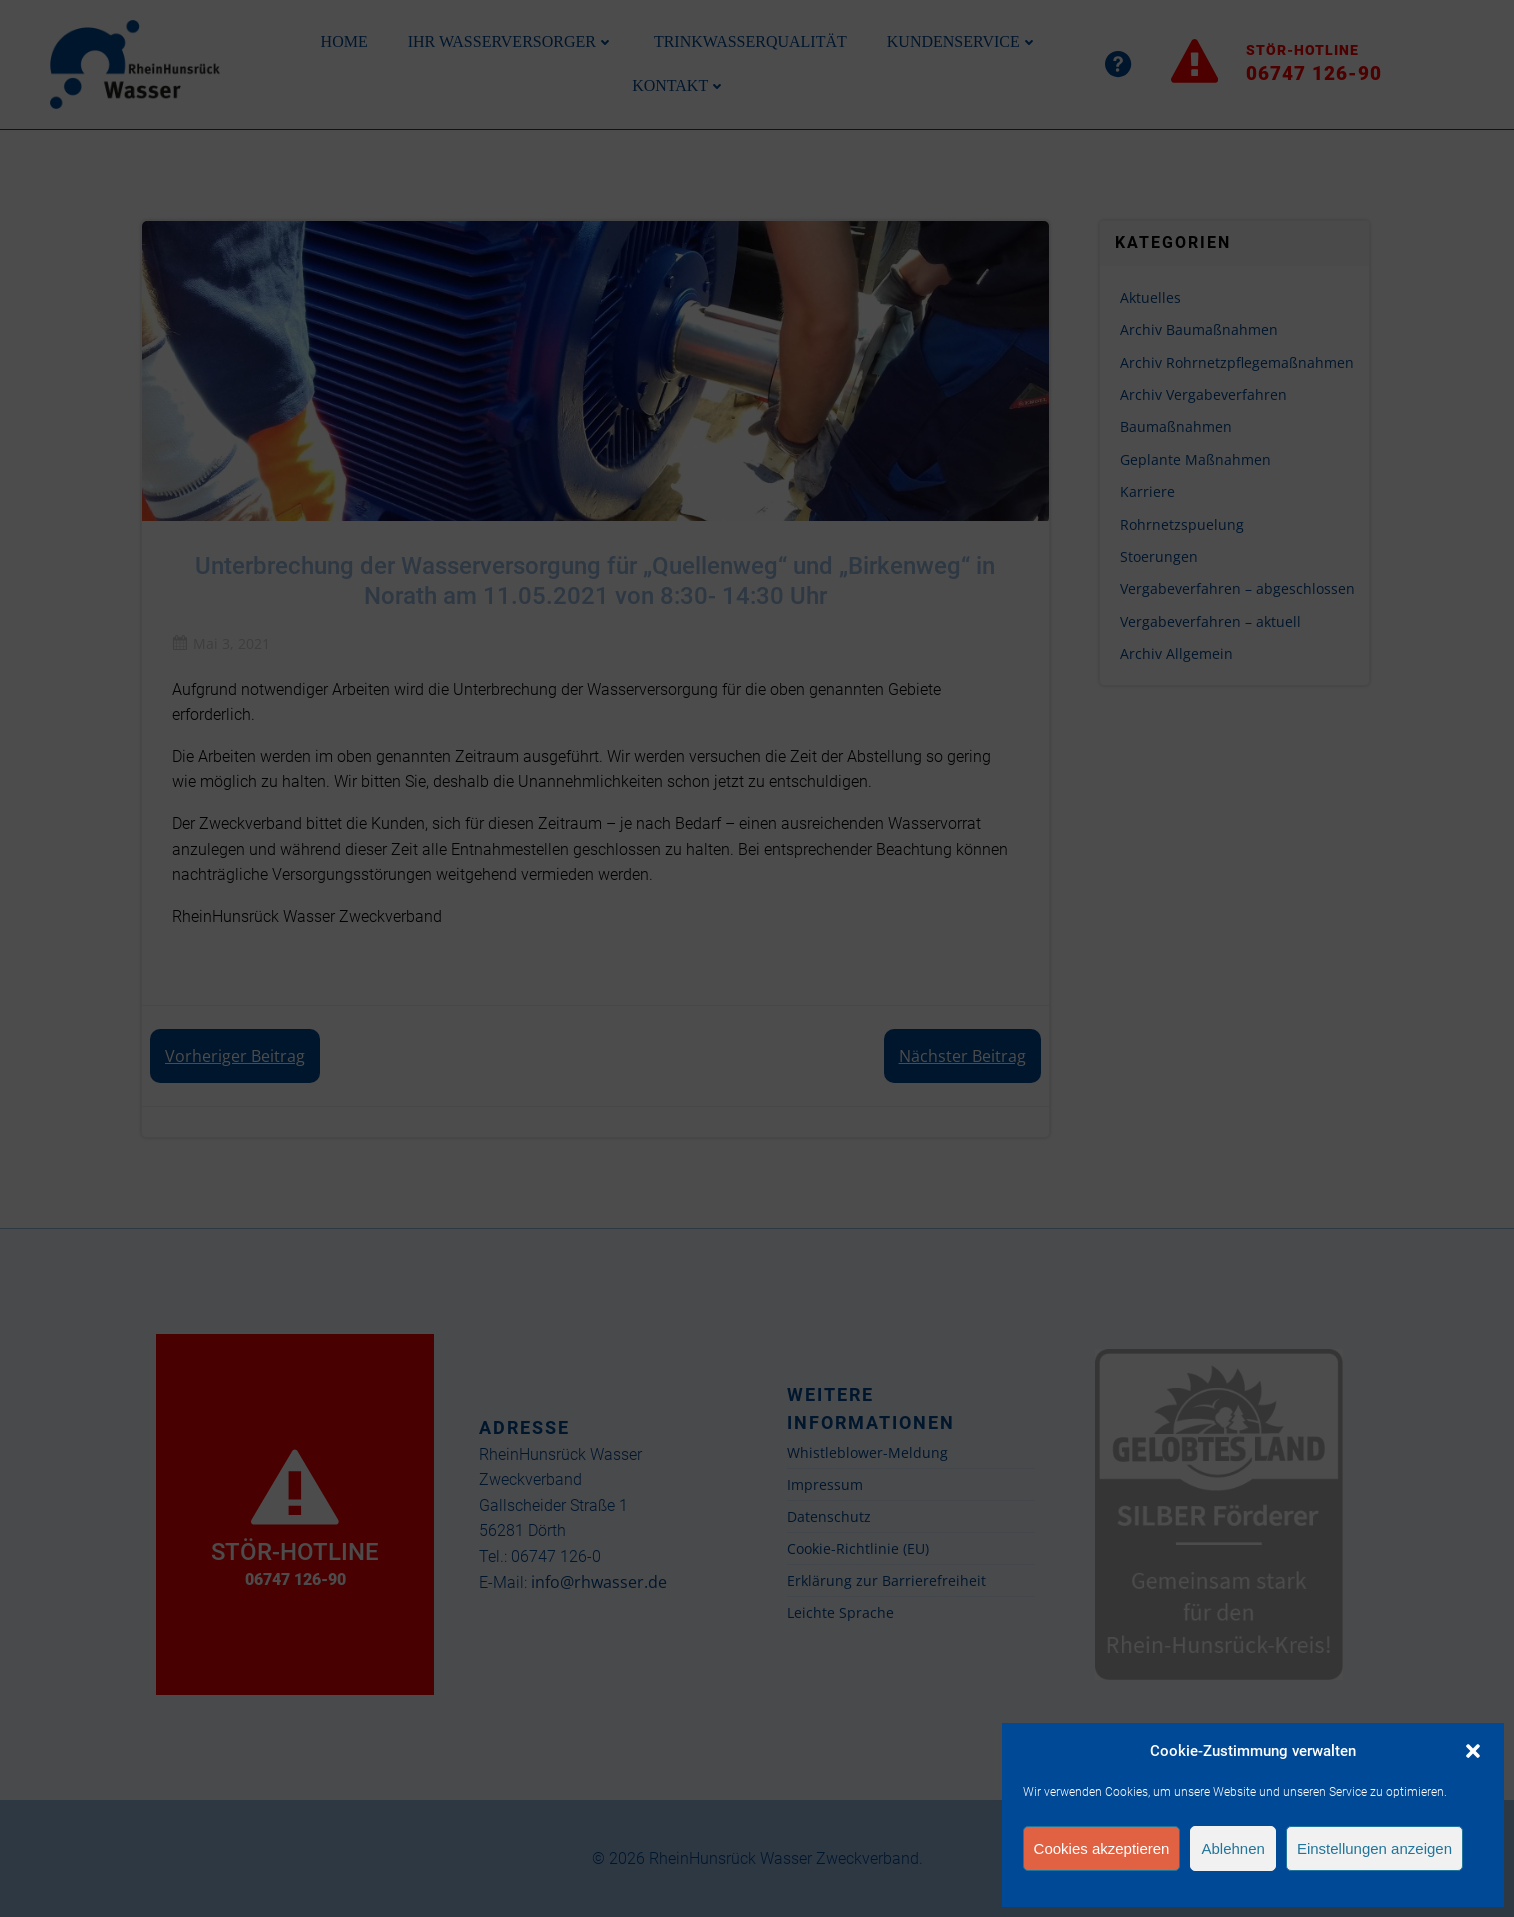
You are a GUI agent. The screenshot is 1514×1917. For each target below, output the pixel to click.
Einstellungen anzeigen (1374, 1848)
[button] (1473, 1751)
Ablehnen (1232, 1848)
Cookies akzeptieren (1102, 1848)
